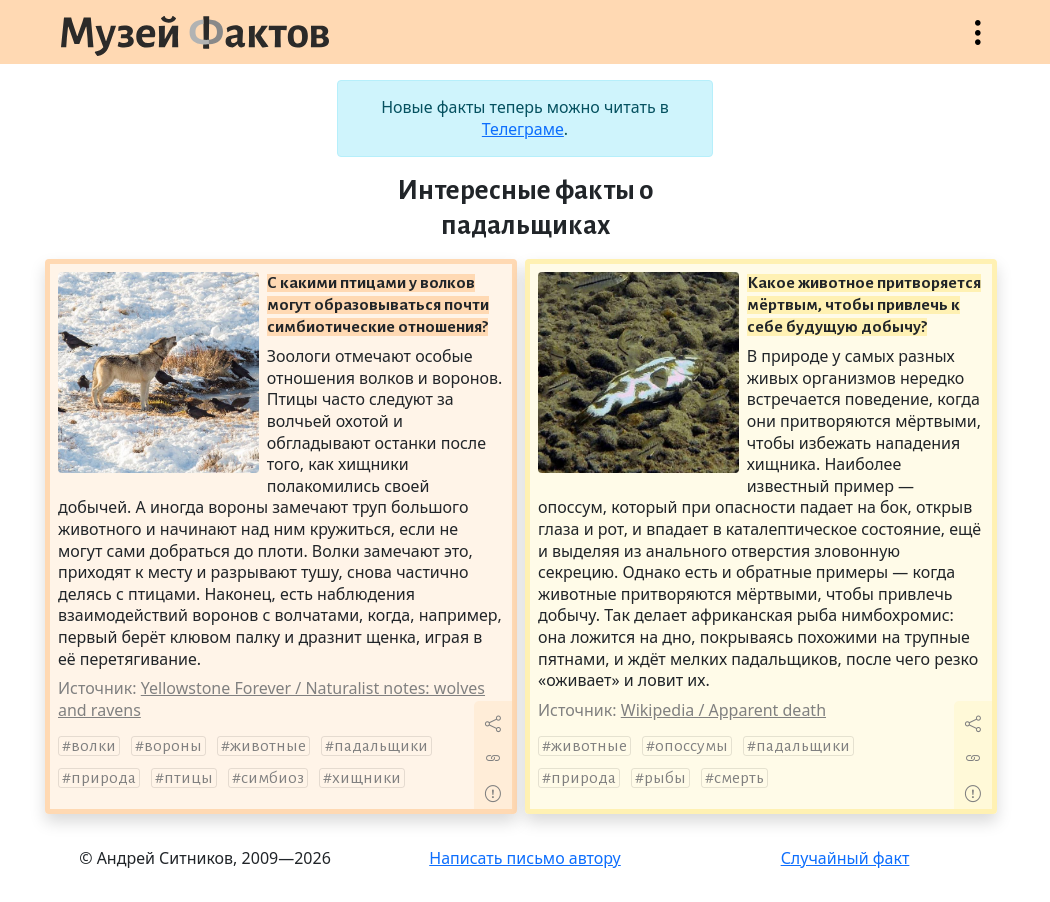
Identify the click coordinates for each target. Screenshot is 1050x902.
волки (93, 746)
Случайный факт (845, 858)
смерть (739, 778)
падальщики (381, 746)
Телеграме (523, 129)
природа (103, 778)
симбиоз (272, 778)
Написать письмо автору (525, 858)
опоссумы (691, 746)
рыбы (665, 778)
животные (268, 746)
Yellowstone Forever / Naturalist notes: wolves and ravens (271, 699)
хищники (366, 778)
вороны (173, 746)
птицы (188, 778)
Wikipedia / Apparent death (723, 710)
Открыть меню (978, 42)
